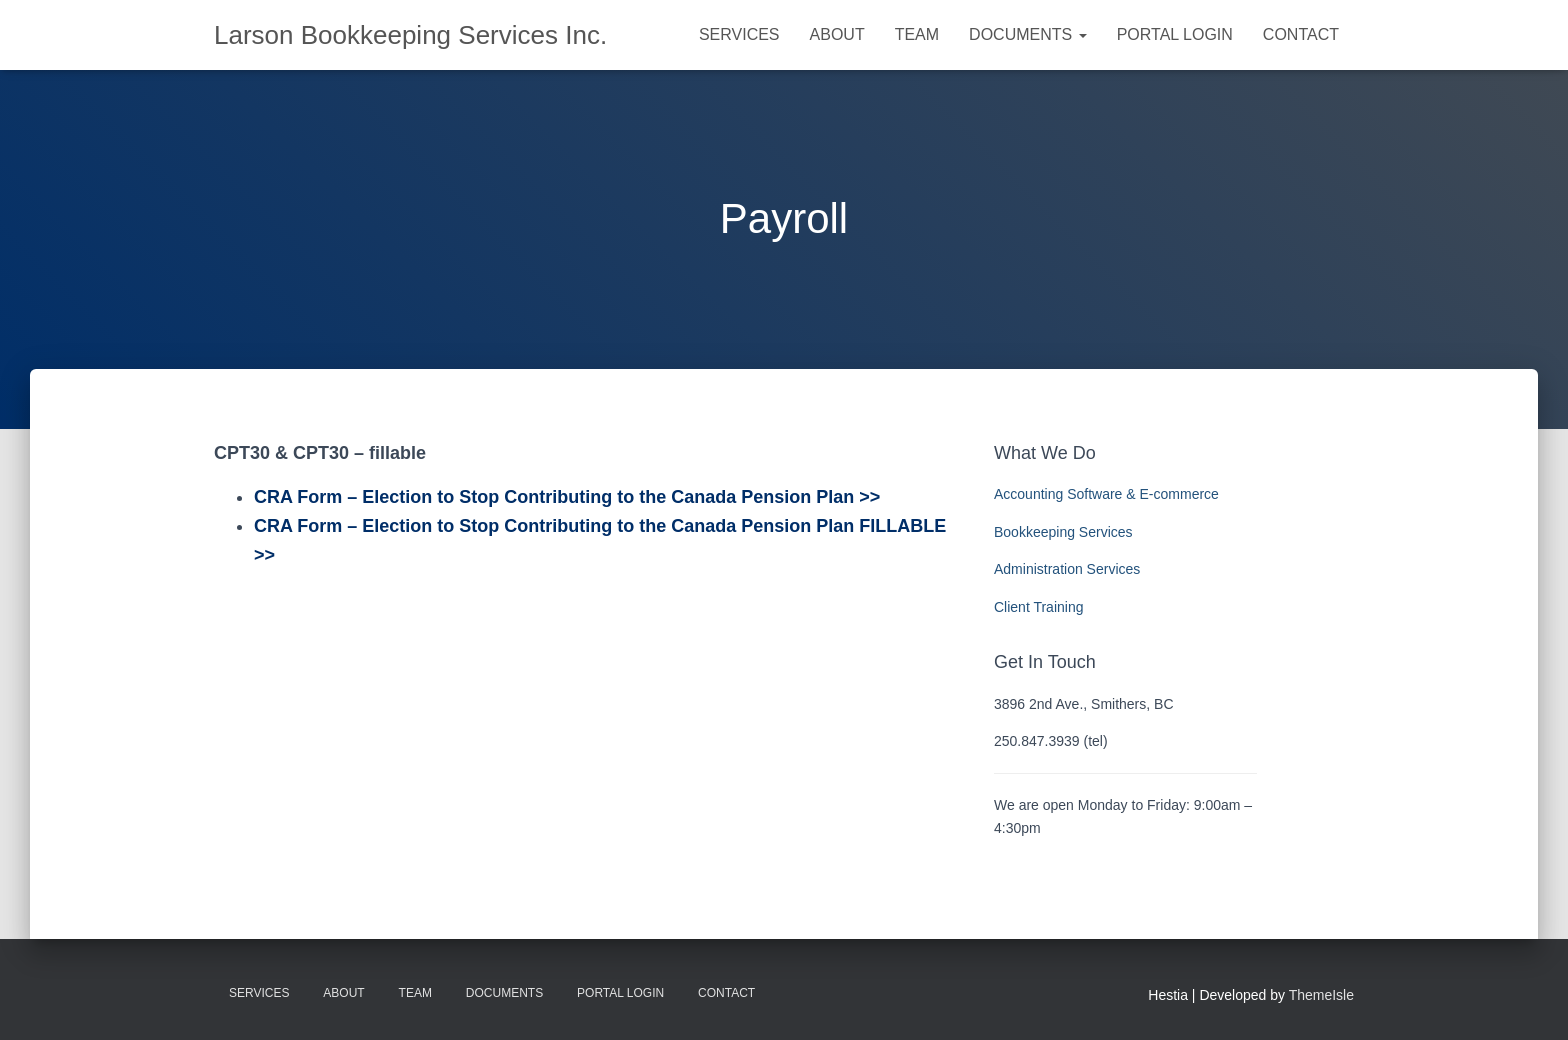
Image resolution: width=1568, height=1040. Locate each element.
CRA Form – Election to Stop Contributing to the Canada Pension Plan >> (567, 497)
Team (917, 34)
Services (739, 34)
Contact (1301, 34)
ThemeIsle (1321, 995)
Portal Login (1175, 34)
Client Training (1039, 607)
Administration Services (1067, 569)
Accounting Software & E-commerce (1106, 494)
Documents (1028, 34)
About (837, 34)
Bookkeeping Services (1063, 532)
